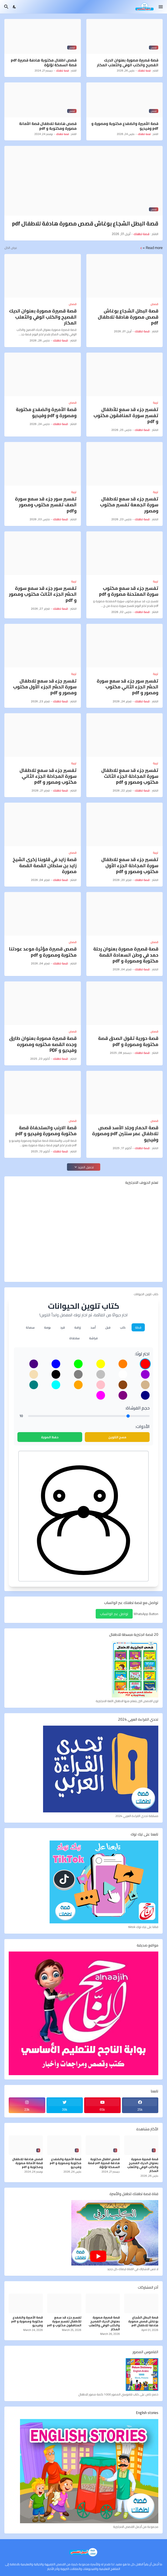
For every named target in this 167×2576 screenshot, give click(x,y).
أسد (93, 1327)
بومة (47, 1327)
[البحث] (6, 6)
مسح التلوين (117, 1437)
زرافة (77, 1327)
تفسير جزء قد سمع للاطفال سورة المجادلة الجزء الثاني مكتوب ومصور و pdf (48, 776)
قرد (62, 1327)
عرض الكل (10, 247)
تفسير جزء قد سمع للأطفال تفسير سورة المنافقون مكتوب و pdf (126, 415)
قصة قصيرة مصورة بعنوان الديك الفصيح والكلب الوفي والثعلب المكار (127, 62)
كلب (122, 1327)
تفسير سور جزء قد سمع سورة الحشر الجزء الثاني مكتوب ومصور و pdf (127, 687)
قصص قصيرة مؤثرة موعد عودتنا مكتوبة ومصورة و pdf (43, 952)
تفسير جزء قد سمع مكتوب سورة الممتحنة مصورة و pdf (128, 591)
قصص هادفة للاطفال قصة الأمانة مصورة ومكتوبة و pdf (48, 126)
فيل (107, 1327)
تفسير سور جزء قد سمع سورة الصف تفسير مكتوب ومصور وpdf (46, 505)
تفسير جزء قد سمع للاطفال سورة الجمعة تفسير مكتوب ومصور (129, 505)
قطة (138, 1327)
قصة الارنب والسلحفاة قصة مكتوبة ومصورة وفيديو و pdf (46, 1131)
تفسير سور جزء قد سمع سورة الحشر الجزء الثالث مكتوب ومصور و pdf (43, 594)
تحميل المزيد (86, 1167)
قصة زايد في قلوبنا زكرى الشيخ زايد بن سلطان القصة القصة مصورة (45, 865)
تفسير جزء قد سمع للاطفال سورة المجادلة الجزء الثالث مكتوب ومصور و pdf (129, 776)
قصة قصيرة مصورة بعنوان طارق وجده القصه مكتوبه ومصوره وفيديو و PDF (43, 1044)
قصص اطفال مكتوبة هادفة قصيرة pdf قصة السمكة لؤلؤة (44, 62)
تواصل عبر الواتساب (114, 1614)
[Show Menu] (161, 6)
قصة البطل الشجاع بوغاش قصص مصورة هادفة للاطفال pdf (85, 223)
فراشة (93, 1338)
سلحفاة (74, 1338)
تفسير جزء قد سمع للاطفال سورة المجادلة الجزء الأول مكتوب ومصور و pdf (129, 865)
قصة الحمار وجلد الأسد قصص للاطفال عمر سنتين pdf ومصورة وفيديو (125, 1134)
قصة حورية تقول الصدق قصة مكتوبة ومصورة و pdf (128, 1041)
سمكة (30, 1327)
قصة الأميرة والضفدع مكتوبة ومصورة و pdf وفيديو (124, 126)
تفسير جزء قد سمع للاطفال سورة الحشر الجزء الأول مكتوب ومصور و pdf (45, 687)
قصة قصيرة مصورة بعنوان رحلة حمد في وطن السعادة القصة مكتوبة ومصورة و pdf (125, 955)
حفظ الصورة (49, 1437)
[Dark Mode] (15, 6)
